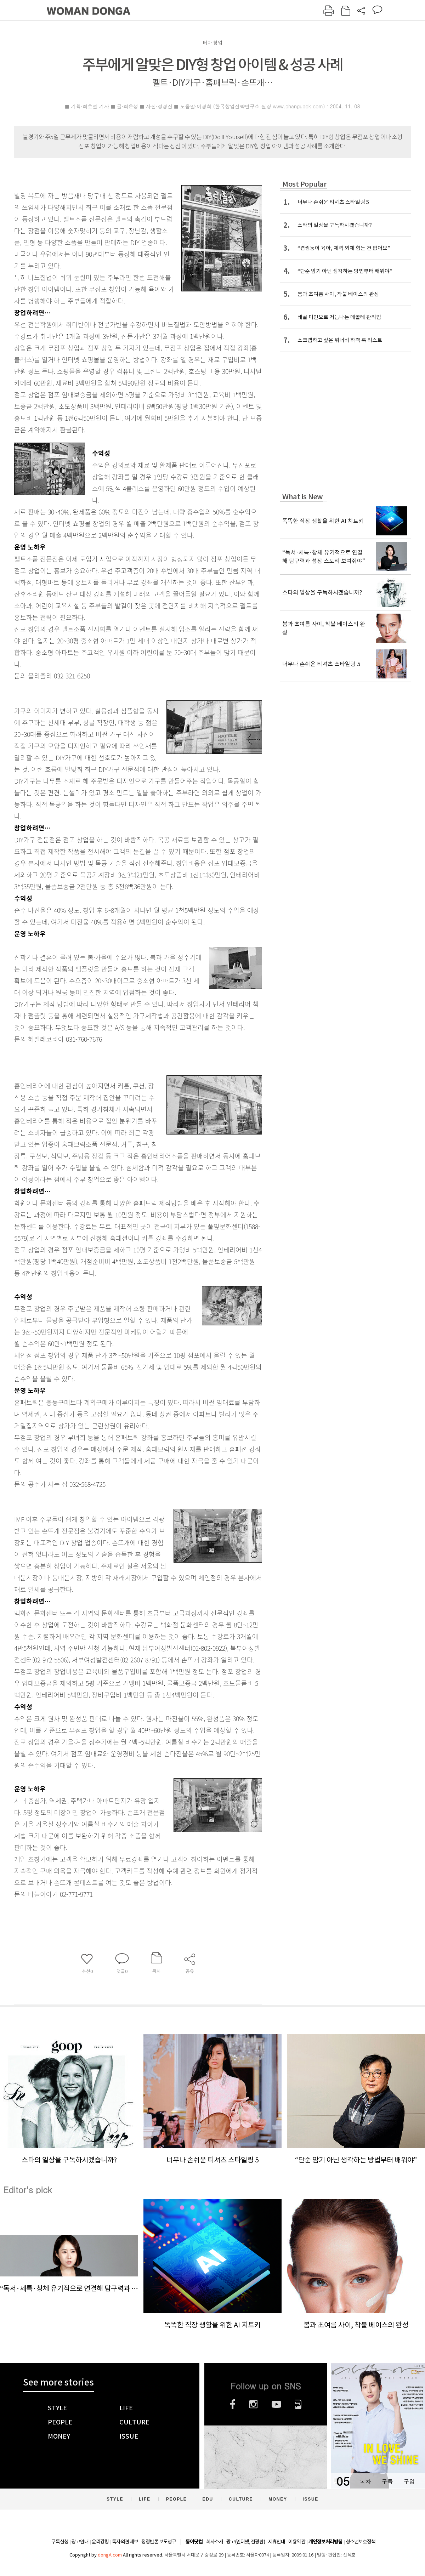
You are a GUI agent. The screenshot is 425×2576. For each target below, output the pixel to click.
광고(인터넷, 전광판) (245, 2541)
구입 (409, 2481)
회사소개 (214, 2541)
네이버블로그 (298, 2404)
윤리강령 (100, 2541)
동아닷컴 (194, 2542)
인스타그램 (253, 2404)
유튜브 (276, 2404)
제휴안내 (276, 2541)
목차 (365, 2481)
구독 (387, 2481)
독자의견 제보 (125, 2541)
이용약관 (296, 2541)
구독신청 (59, 2541)
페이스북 (232, 2404)
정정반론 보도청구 (158, 2541)
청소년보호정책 (360, 2541)
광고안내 (80, 2541)
